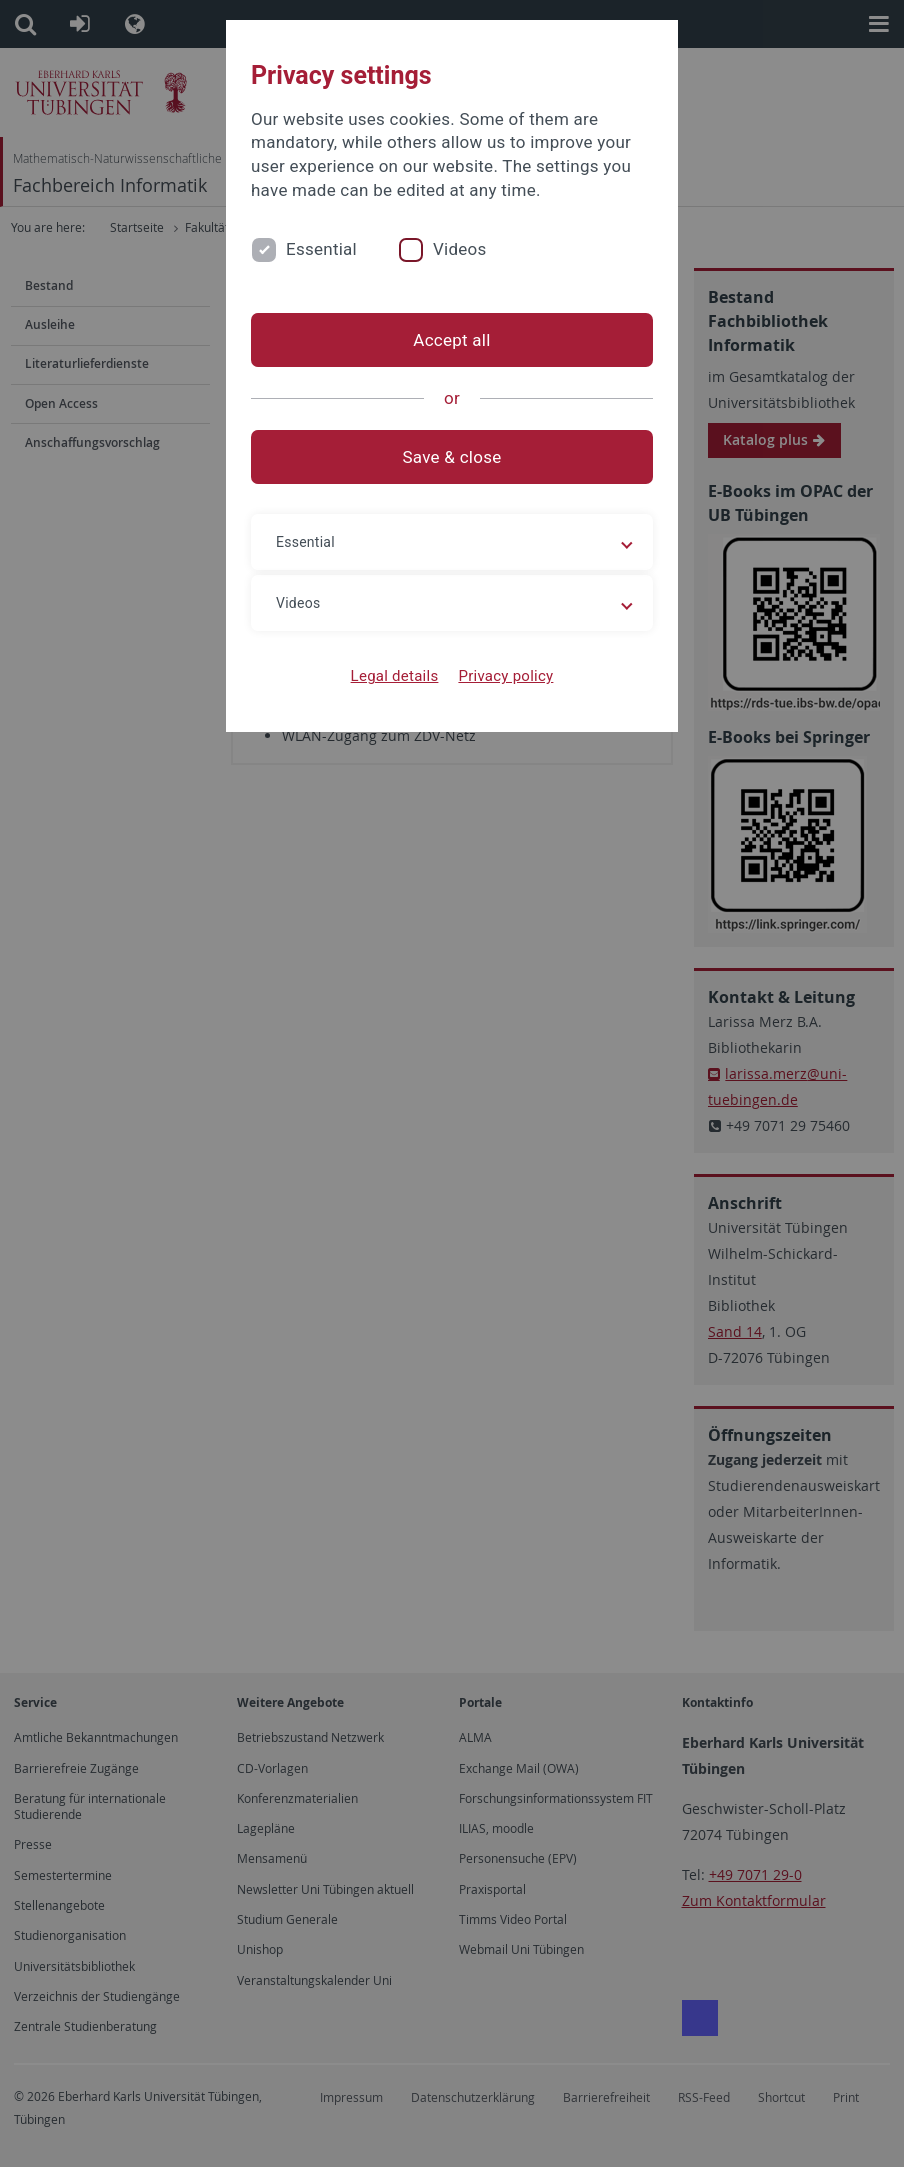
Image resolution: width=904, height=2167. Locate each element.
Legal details (395, 676)
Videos (460, 249)
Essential (321, 249)
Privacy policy (505, 676)
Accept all (451, 340)
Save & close (452, 457)
